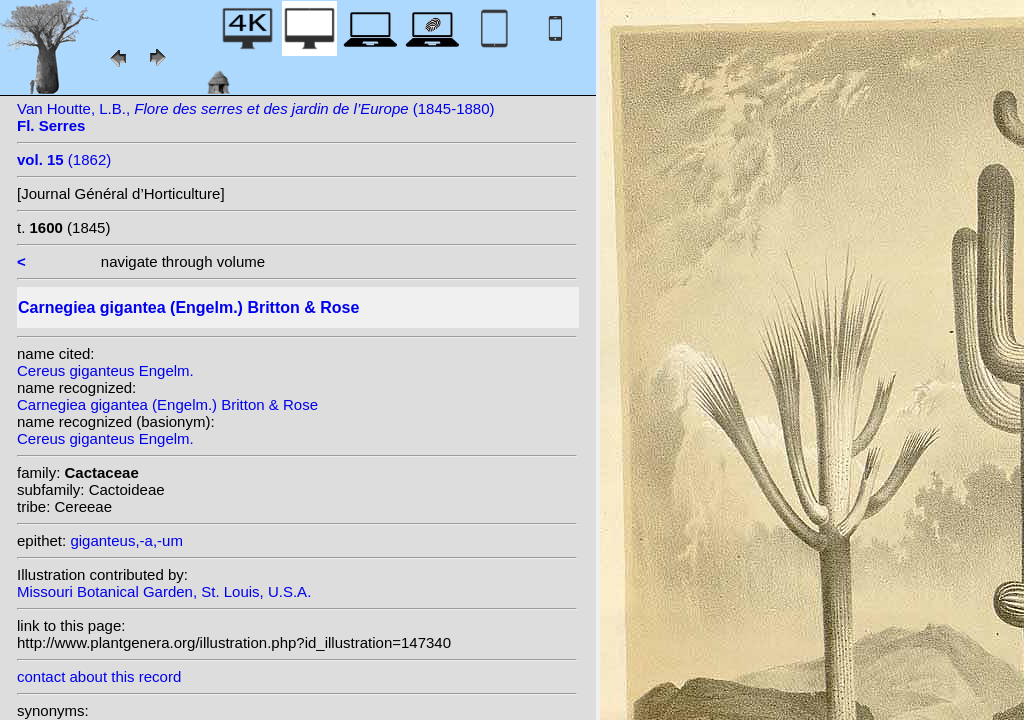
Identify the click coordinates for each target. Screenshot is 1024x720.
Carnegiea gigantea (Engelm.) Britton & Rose (167, 404)
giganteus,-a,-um (126, 540)
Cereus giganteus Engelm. (105, 370)
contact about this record (99, 676)
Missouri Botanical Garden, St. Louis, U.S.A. (164, 591)
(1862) (64, 159)
